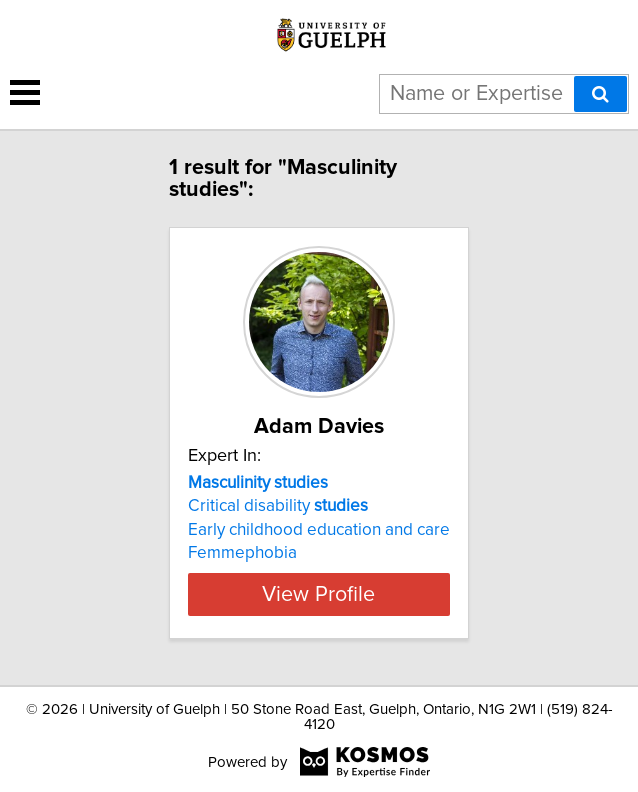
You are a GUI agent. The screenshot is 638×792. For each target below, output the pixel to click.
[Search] (600, 94)
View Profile (318, 594)
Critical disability (278, 506)
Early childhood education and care (319, 530)
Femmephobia (242, 553)
